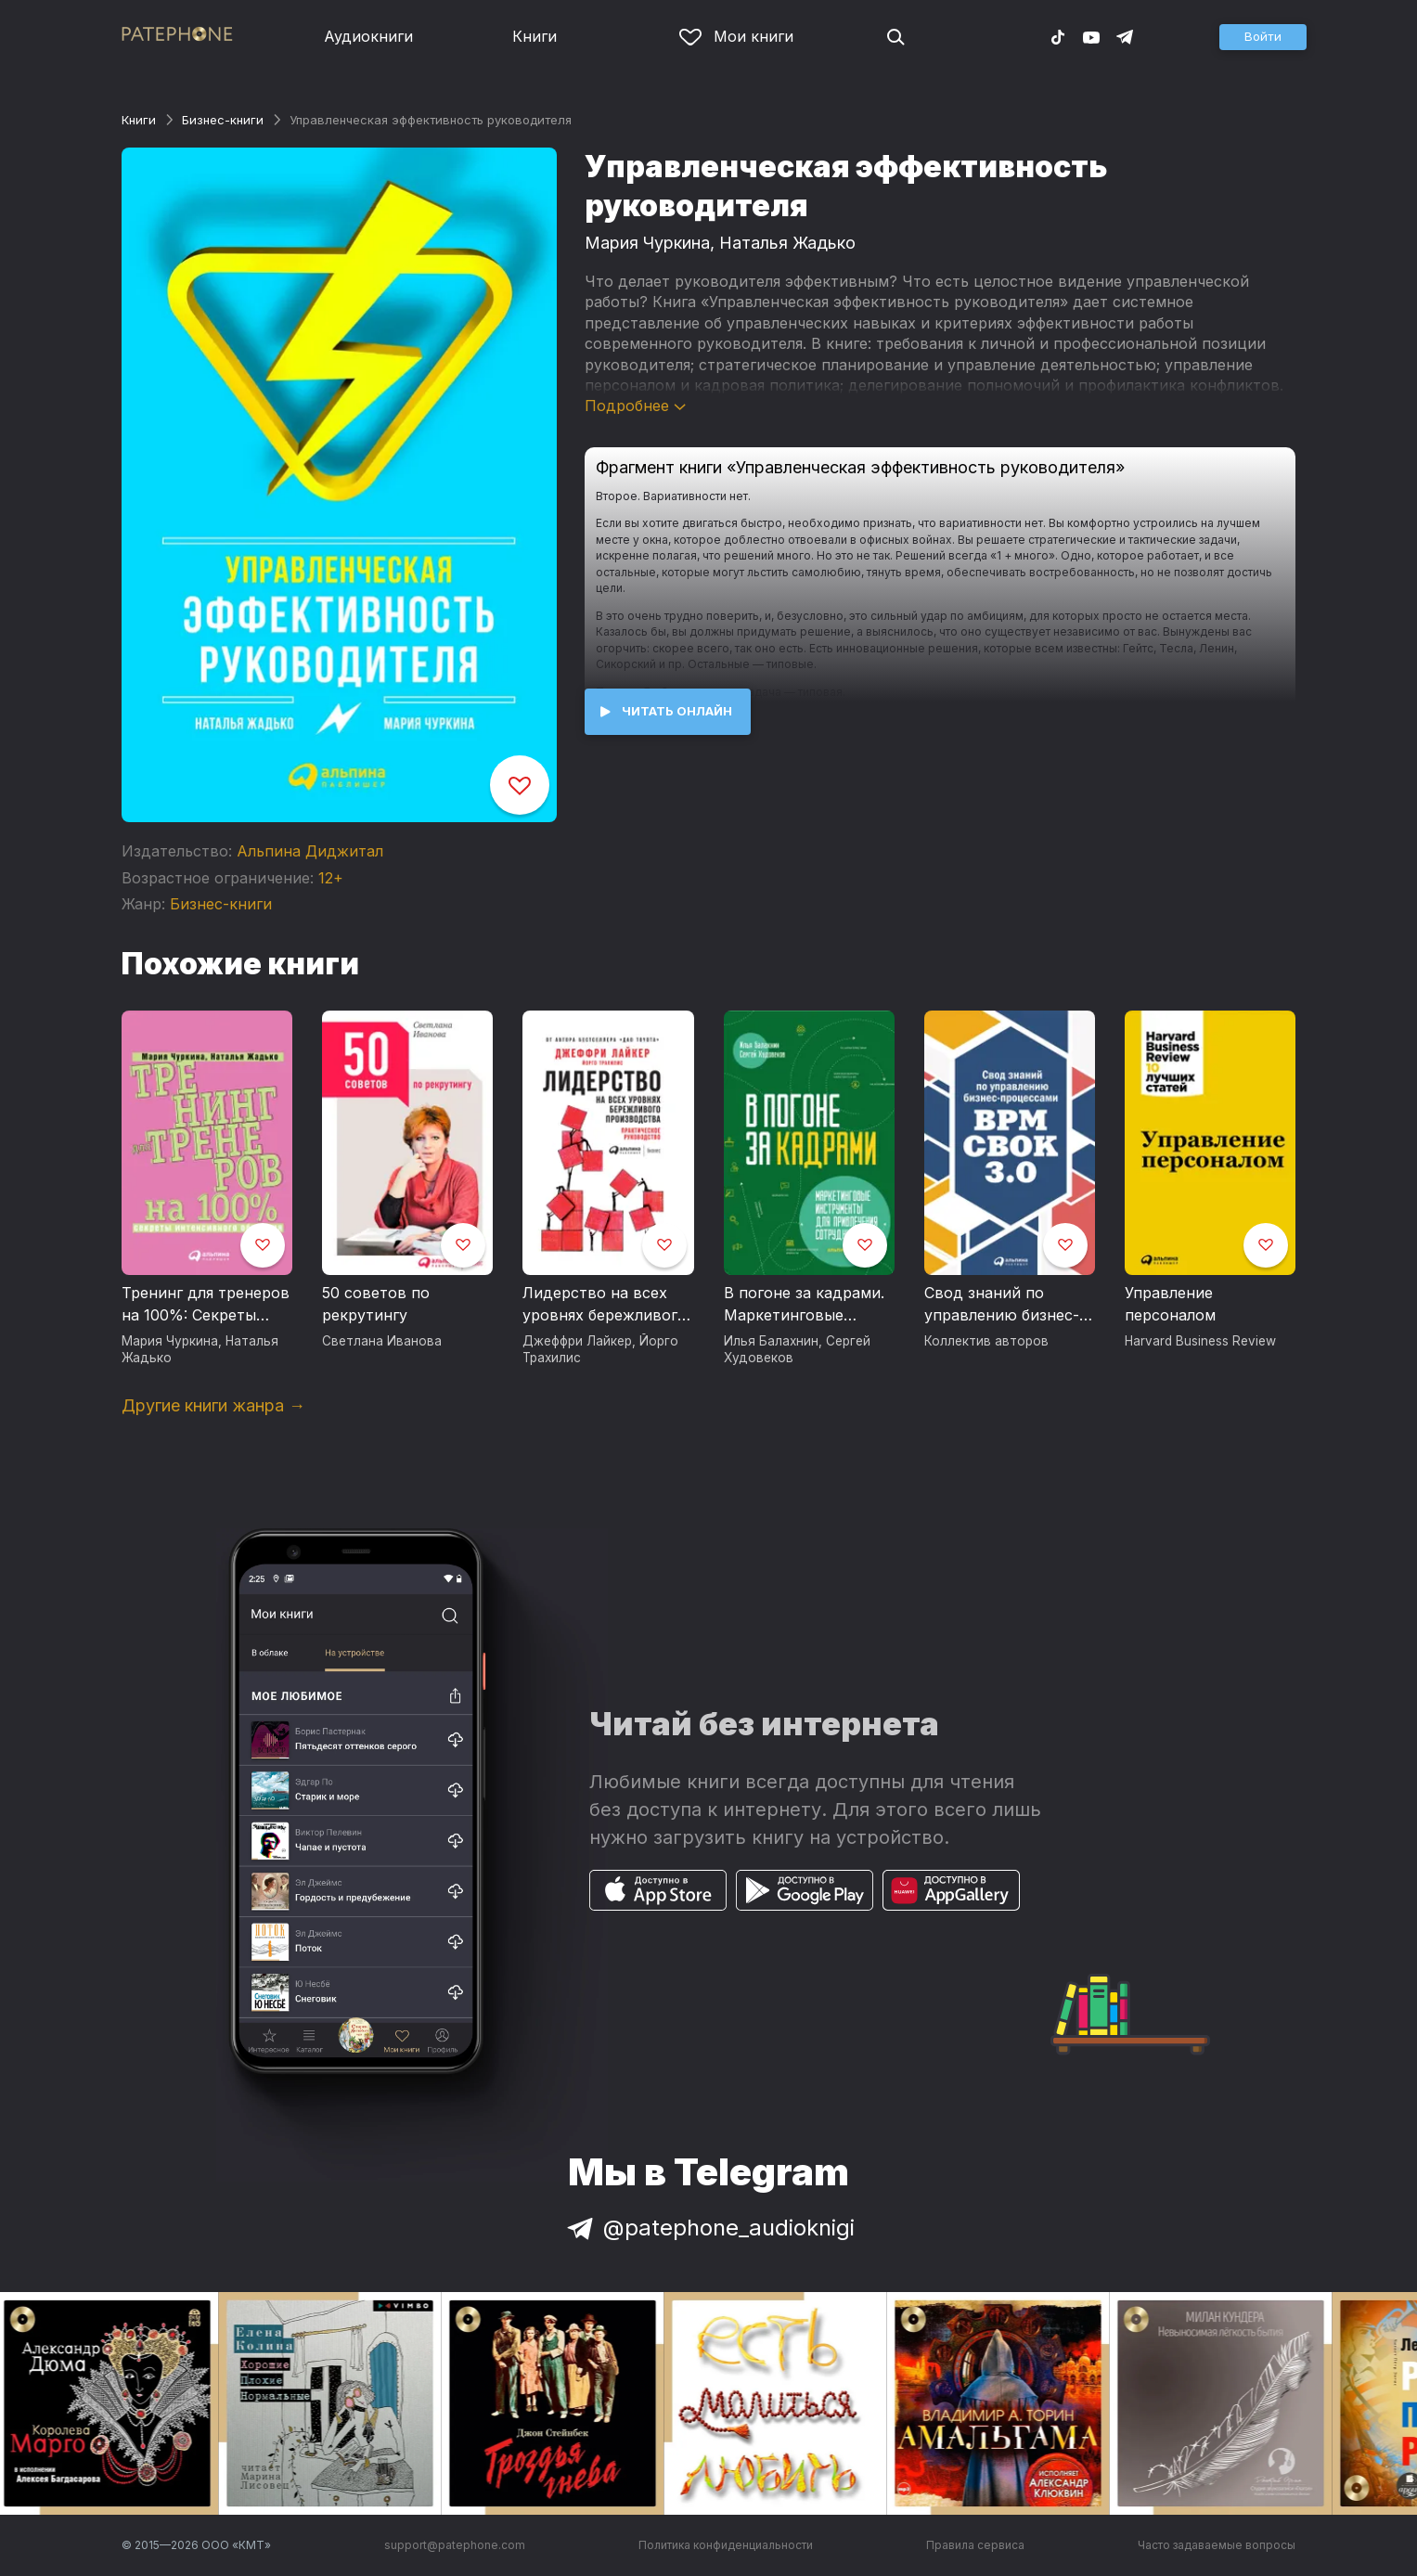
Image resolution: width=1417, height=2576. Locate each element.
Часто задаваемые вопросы (1216, 2545)
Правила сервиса (975, 2545)
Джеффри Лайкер (577, 1340)
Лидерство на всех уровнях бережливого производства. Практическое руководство (604, 1304)
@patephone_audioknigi (709, 2227)
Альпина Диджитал (310, 851)
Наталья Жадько (787, 242)
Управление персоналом (1170, 1303)
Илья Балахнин (771, 1340)
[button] (1263, 37)
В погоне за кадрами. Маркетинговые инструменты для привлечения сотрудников (804, 1304)
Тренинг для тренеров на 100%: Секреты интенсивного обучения (206, 1304)
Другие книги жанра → (213, 1405)
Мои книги (736, 36)
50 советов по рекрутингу (376, 1303)
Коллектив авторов (986, 1340)
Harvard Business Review (1200, 1340)
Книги (534, 36)
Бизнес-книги (223, 119)
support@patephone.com (454, 2545)
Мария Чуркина (647, 242)
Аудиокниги (368, 36)
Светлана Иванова (382, 1340)
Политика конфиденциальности (725, 2545)
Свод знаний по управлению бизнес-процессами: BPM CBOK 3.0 (1001, 1304)
